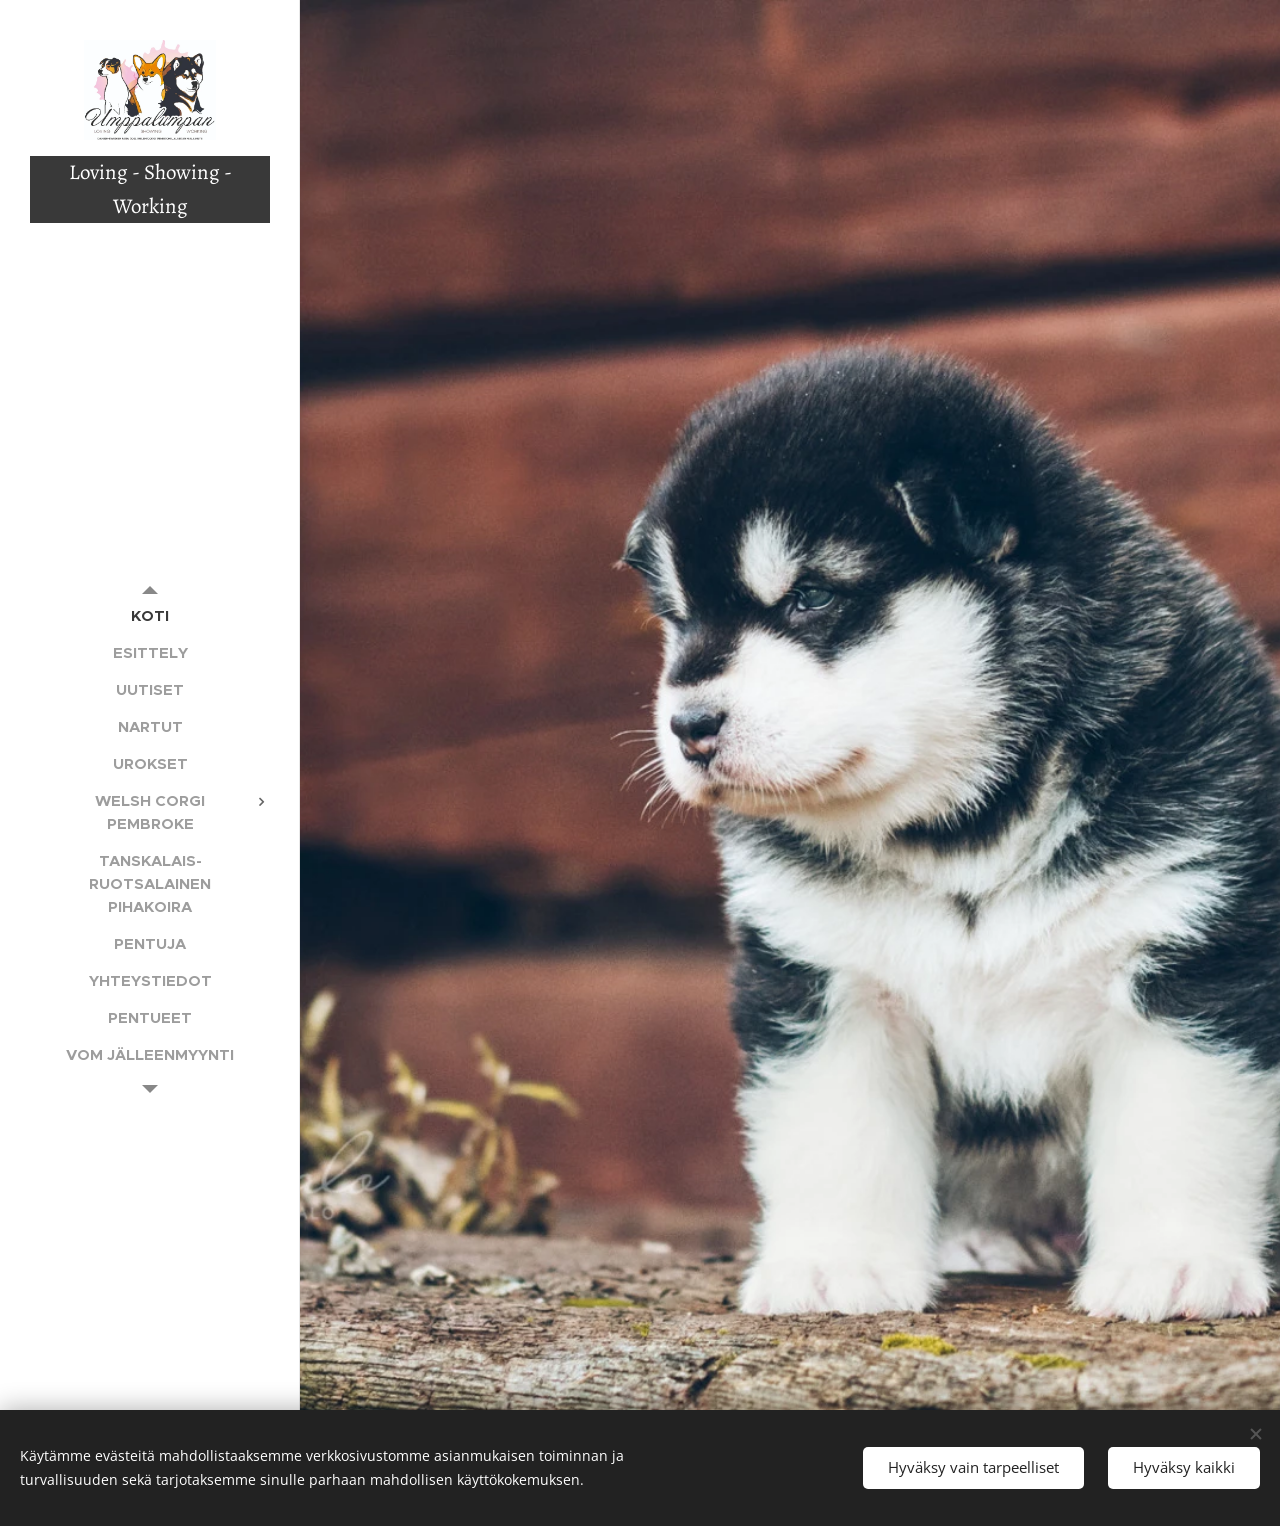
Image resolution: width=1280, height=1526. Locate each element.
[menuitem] (150, 615)
